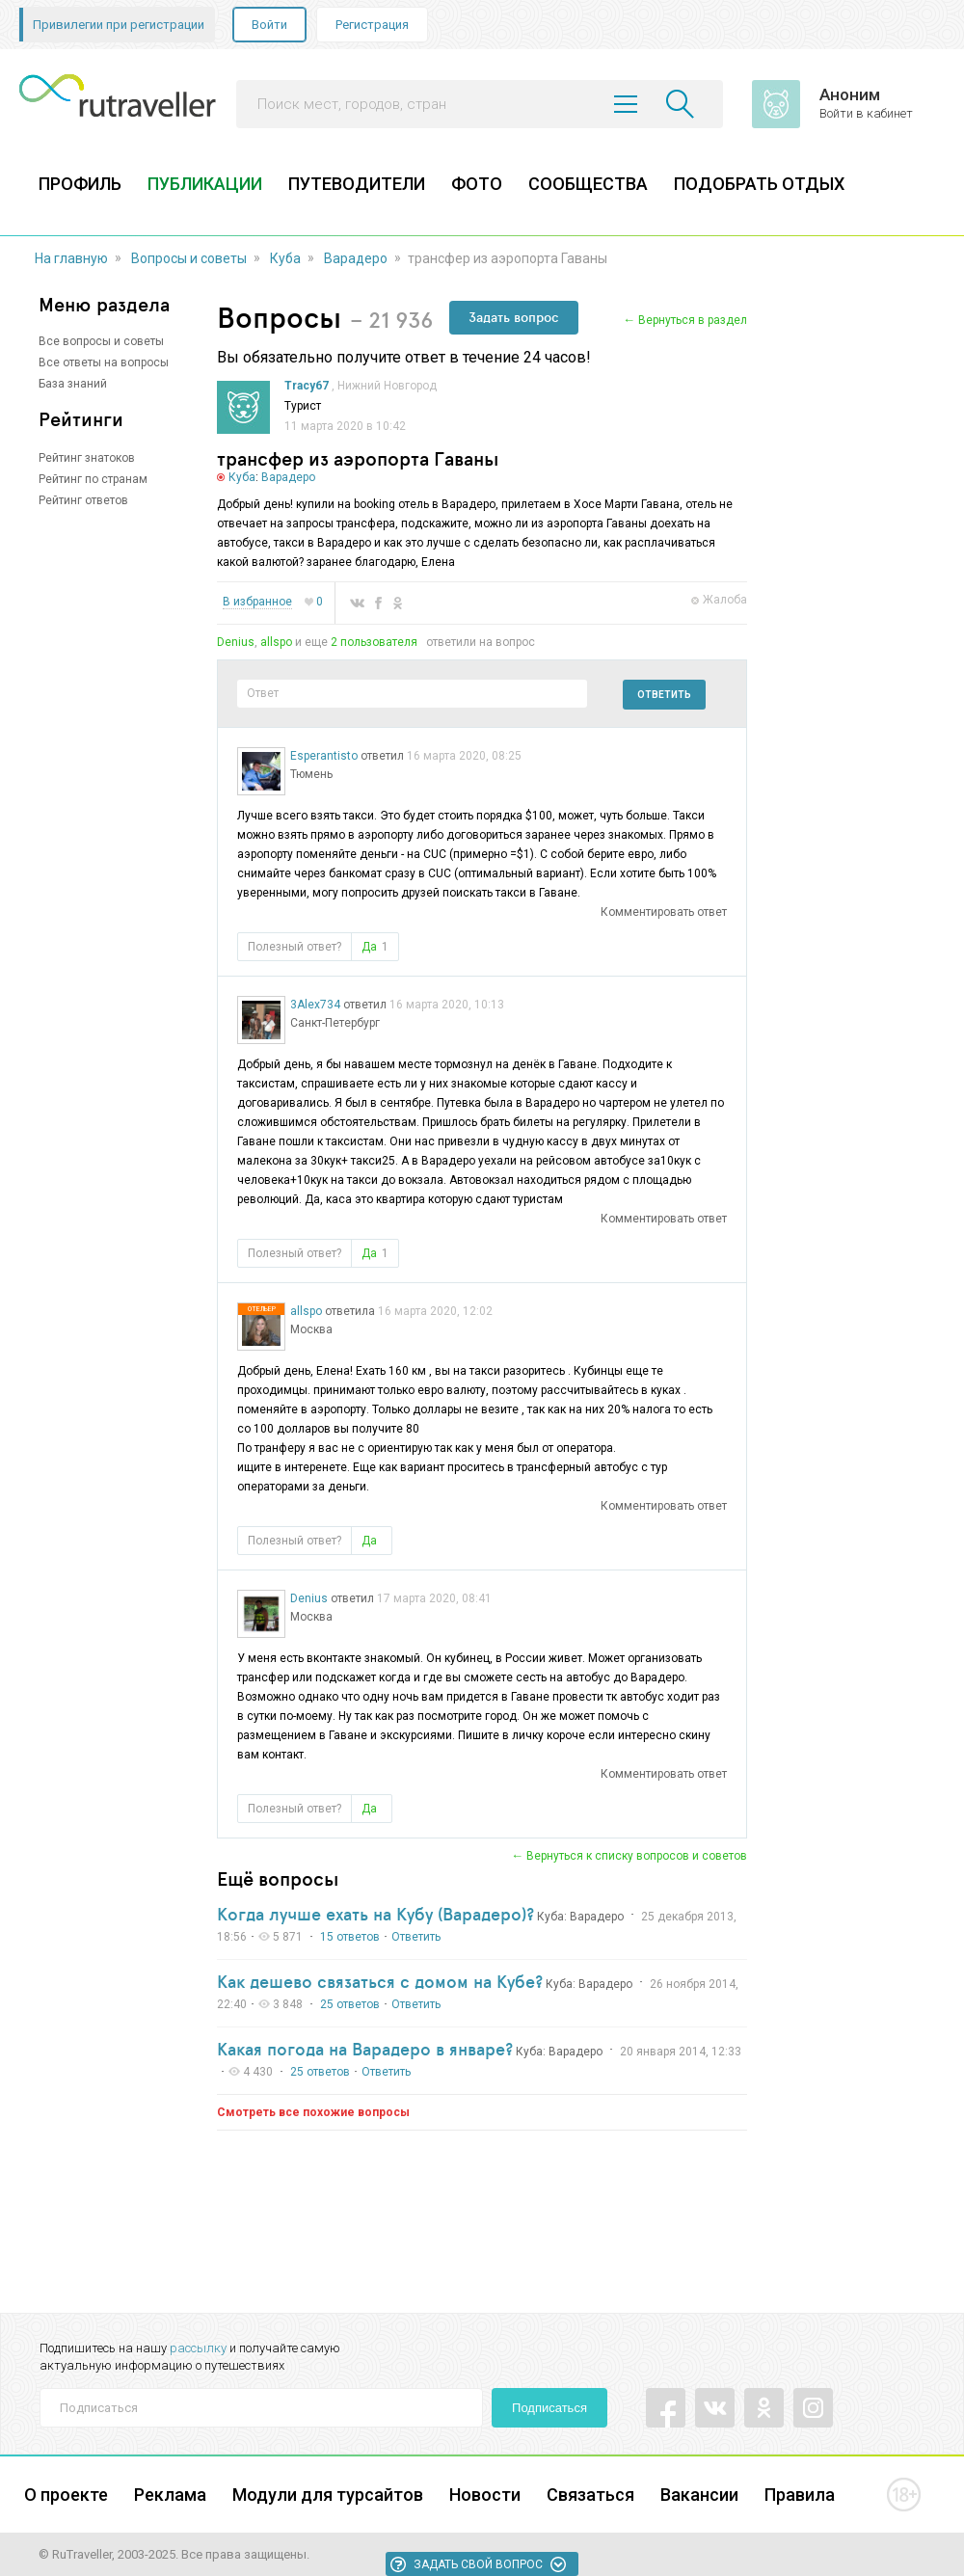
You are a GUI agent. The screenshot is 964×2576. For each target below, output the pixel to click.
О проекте (66, 2494)
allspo (276, 642)
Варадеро (356, 258)
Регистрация (372, 24)
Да (375, 946)
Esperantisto (324, 756)
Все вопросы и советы (101, 341)
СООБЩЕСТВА (588, 184)
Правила (799, 2494)
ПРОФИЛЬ (80, 184)
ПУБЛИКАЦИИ (204, 184)
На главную (71, 258)
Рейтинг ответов (83, 500)
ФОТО (476, 184)
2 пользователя (374, 642)
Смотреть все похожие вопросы (313, 2112)
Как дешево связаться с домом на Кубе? (380, 1981)
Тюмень (311, 774)
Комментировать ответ (664, 912)
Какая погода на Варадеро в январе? (365, 2048)
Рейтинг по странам (93, 479)
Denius (235, 642)
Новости (485, 2494)
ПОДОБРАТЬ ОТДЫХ (759, 184)
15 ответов (350, 1937)
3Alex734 (315, 1004)
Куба (285, 258)
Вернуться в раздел (692, 320)
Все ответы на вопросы (104, 362)
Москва (311, 1329)
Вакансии (699, 2494)
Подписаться (549, 2408)
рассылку (198, 2348)
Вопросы (279, 316)
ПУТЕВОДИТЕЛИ (356, 184)
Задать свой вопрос (478, 2564)
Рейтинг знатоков (87, 458)
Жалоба (725, 599)
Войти (269, 24)
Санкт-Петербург (335, 1023)
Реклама (170, 2494)
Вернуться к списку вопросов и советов (636, 1856)
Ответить (664, 694)
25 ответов (350, 2004)
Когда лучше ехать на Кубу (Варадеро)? (375, 1913)
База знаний (73, 383)
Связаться (590, 2494)
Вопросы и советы (189, 258)
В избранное (257, 602)
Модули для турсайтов (327, 2494)
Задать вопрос (514, 317)
